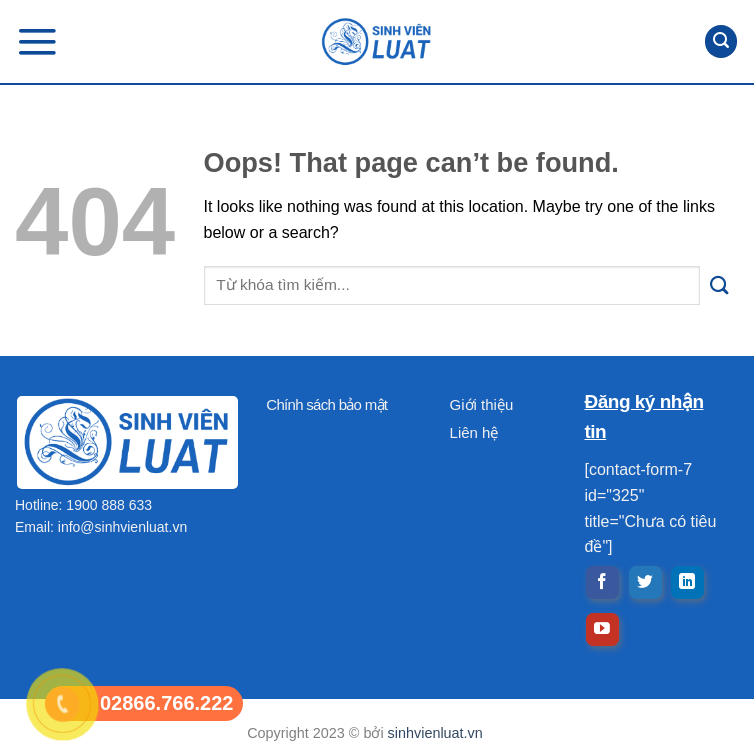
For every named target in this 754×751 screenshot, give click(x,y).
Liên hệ (474, 432)
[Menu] (37, 41)
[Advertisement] (377, 611)
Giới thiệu (482, 404)
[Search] (721, 41)
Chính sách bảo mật (326, 404)
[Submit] (719, 285)
